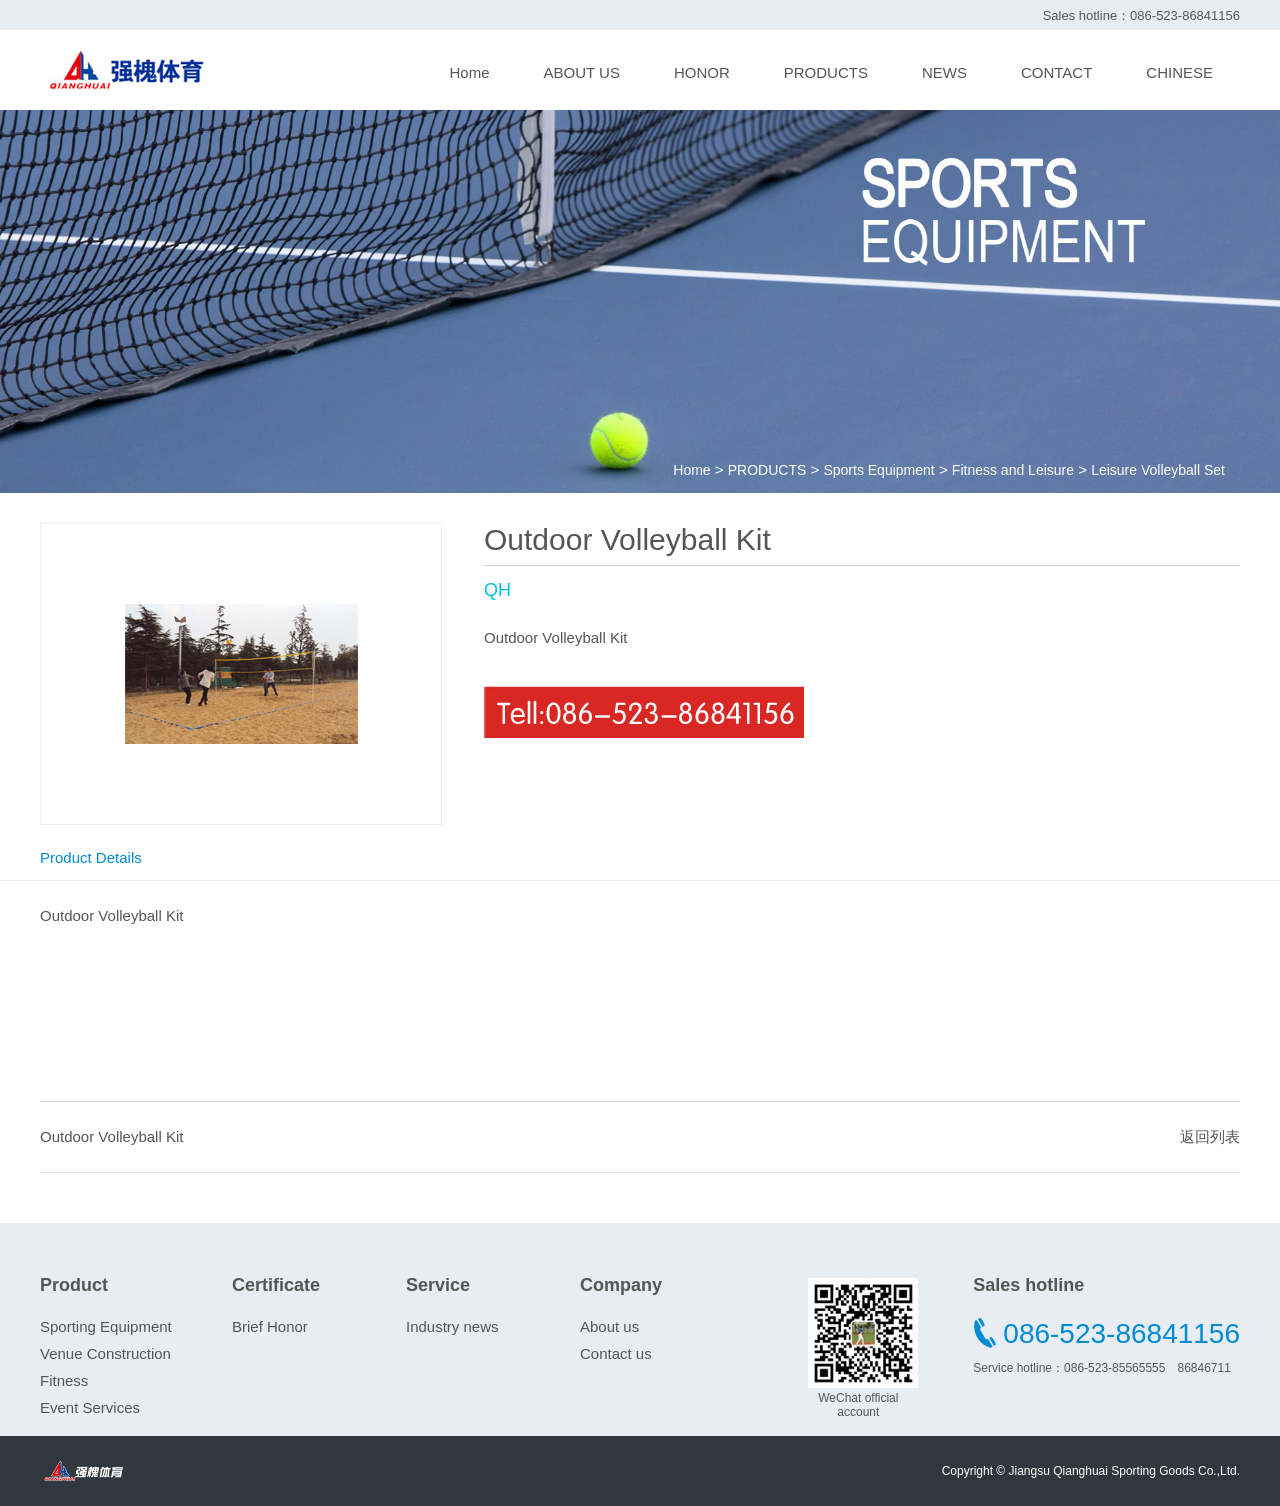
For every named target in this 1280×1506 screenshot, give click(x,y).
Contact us (616, 1353)
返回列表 (1210, 1136)
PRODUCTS (826, 72)
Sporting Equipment (106, 1326)
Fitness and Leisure (1013, 470)
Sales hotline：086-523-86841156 (1141, 15)
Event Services (90, 1407)
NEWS (944, 72)
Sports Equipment (878, 470)
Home (469, 72)
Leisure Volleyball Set (1158, 470)
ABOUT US (582, 72)
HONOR (702, 72)
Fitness (64, 1380)
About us (609, 1326)
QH (497, 590)
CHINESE (1179, 72)
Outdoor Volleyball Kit (111, 1136)
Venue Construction (105, 1353)
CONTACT (1056, 72)
